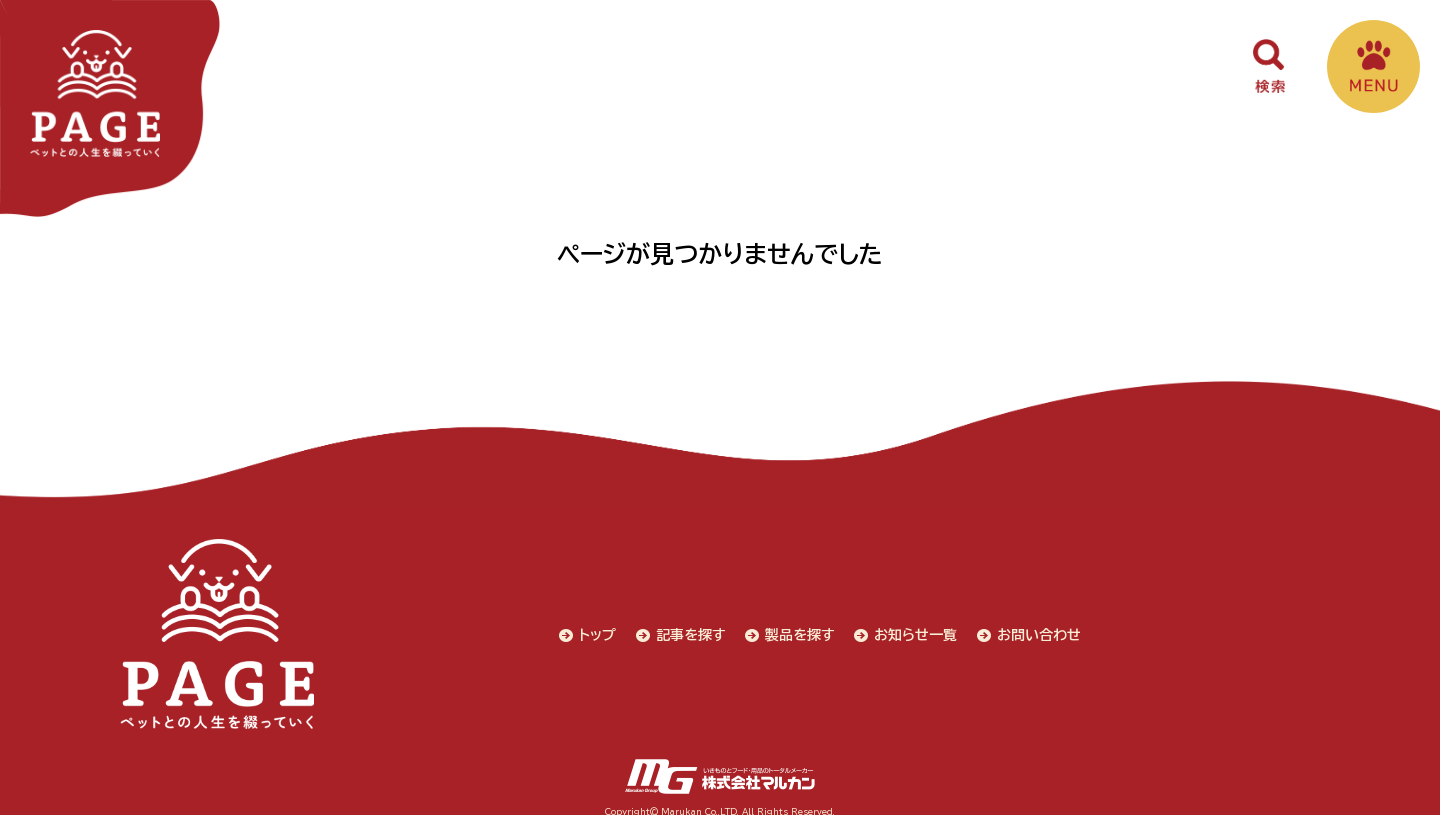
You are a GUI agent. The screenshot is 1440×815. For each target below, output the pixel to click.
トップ (598, 628)
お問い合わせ (1042, 628)
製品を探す (802, 628)
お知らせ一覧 (918, 628)
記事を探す (692, 628)
